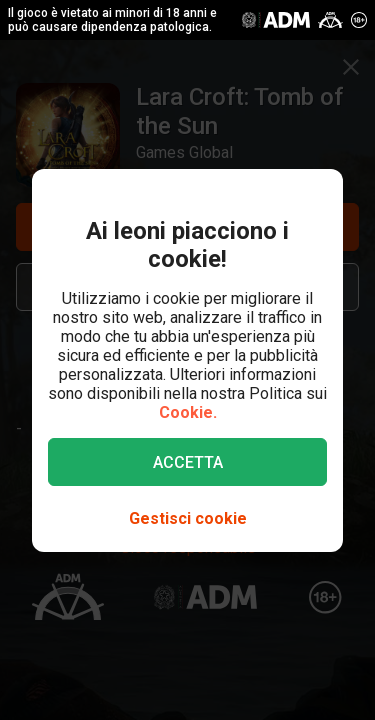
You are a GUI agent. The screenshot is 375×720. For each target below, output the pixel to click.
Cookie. (188, 412)
